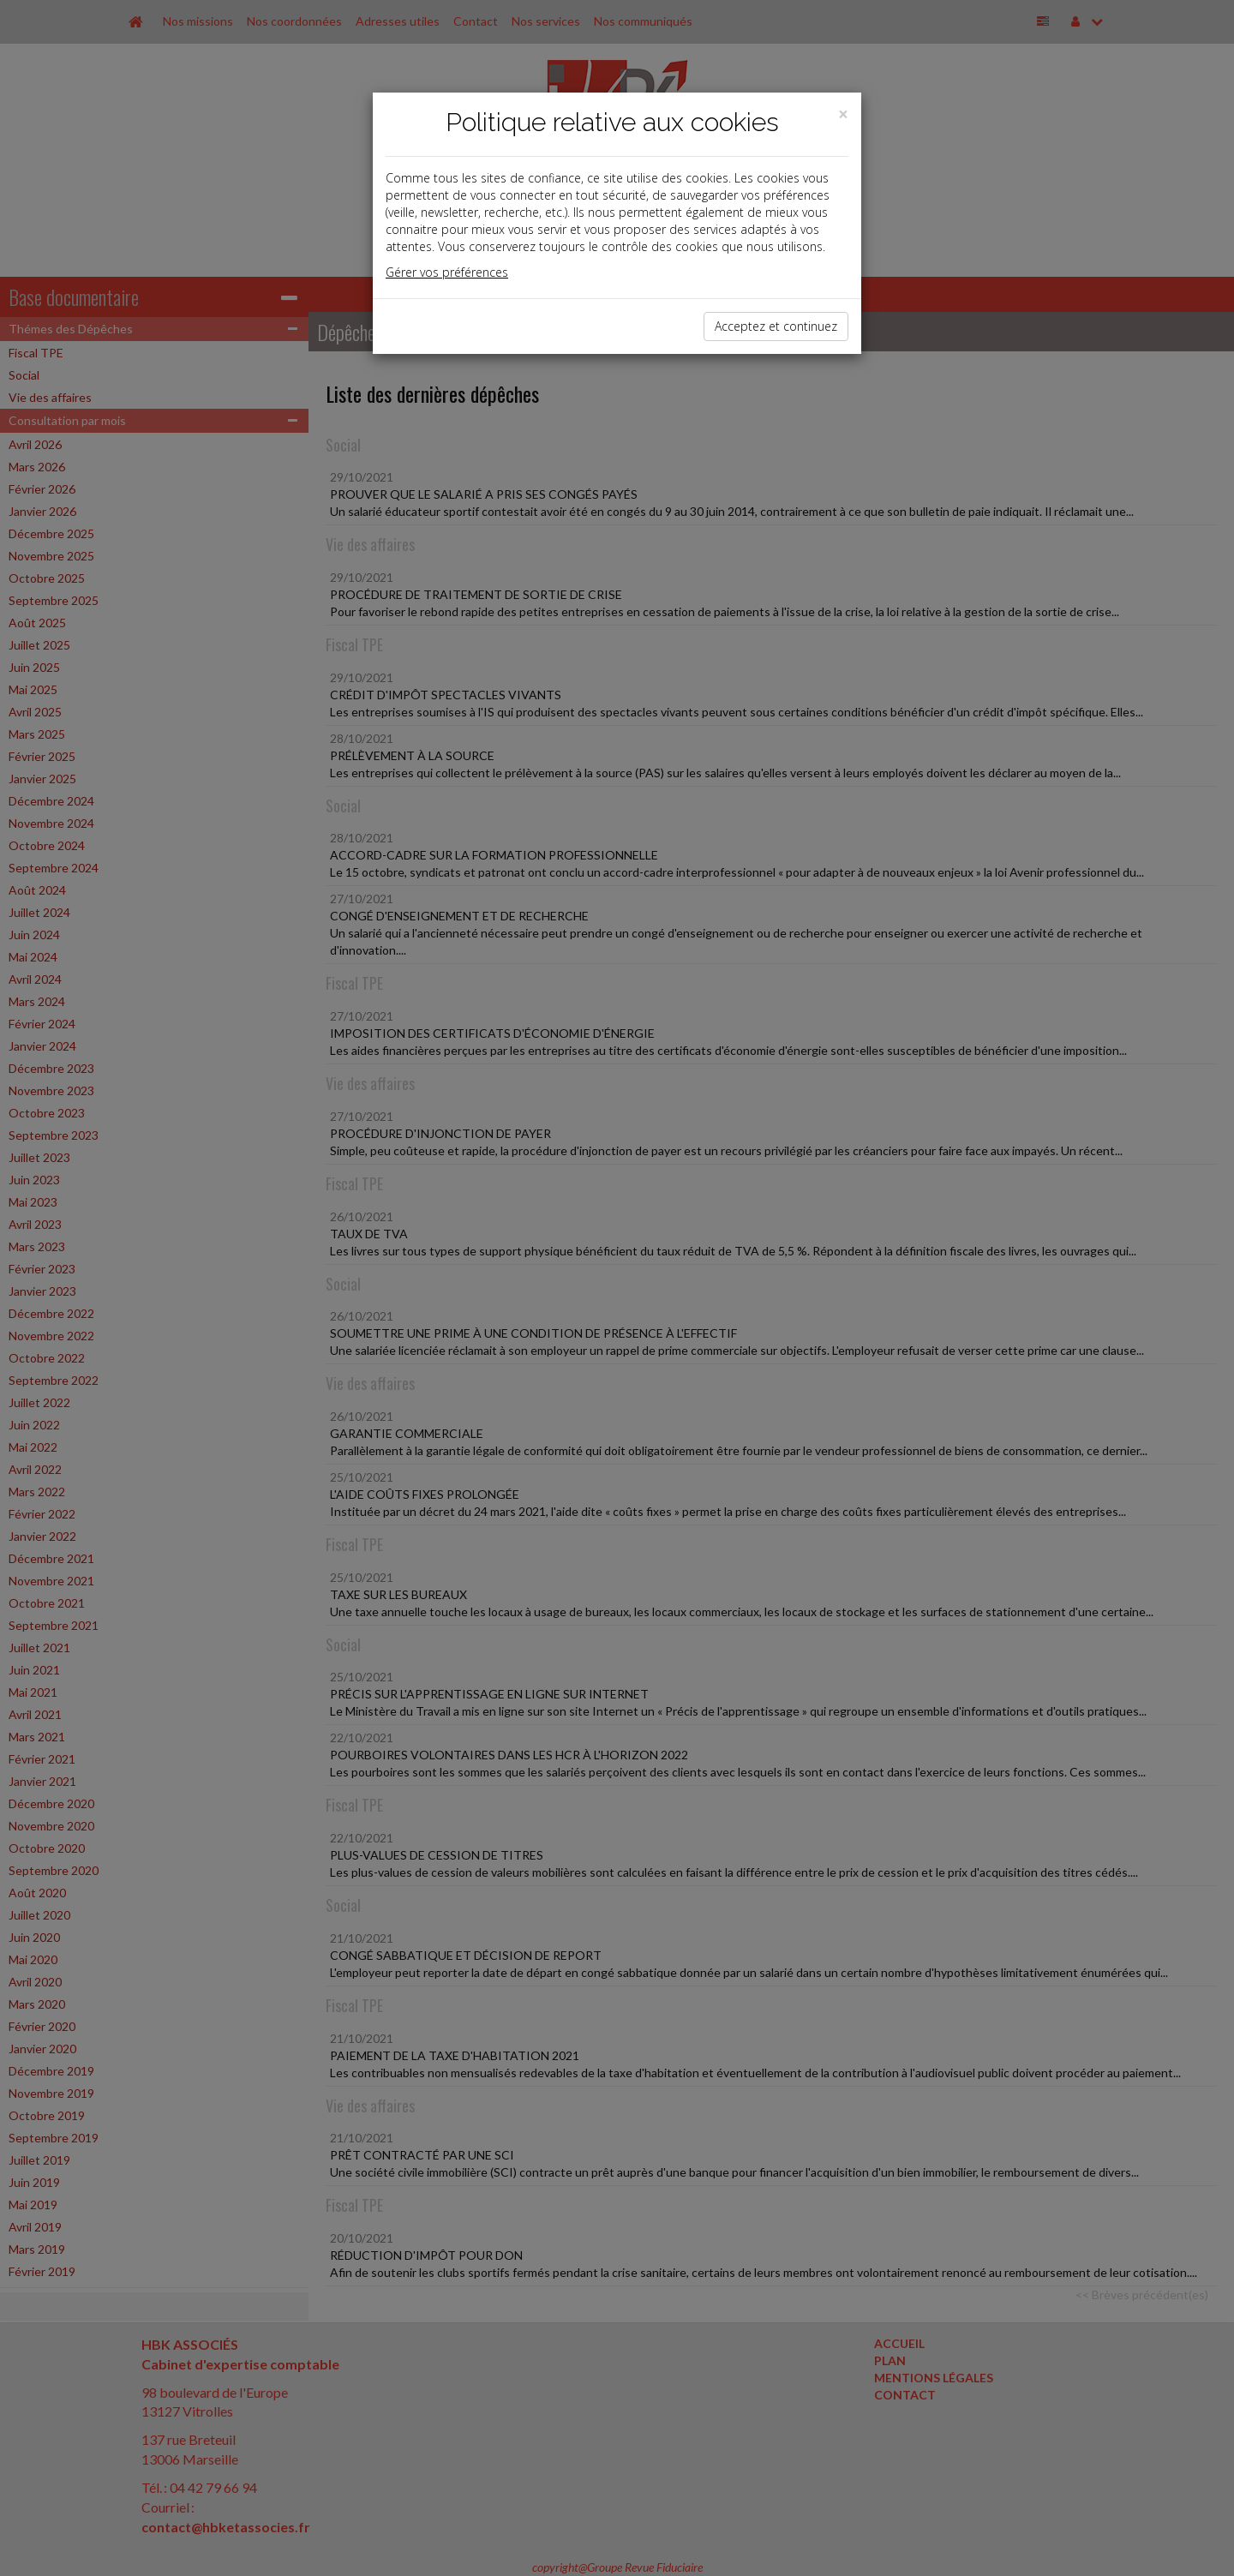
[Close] (843, 114)
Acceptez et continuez (776, 326)
